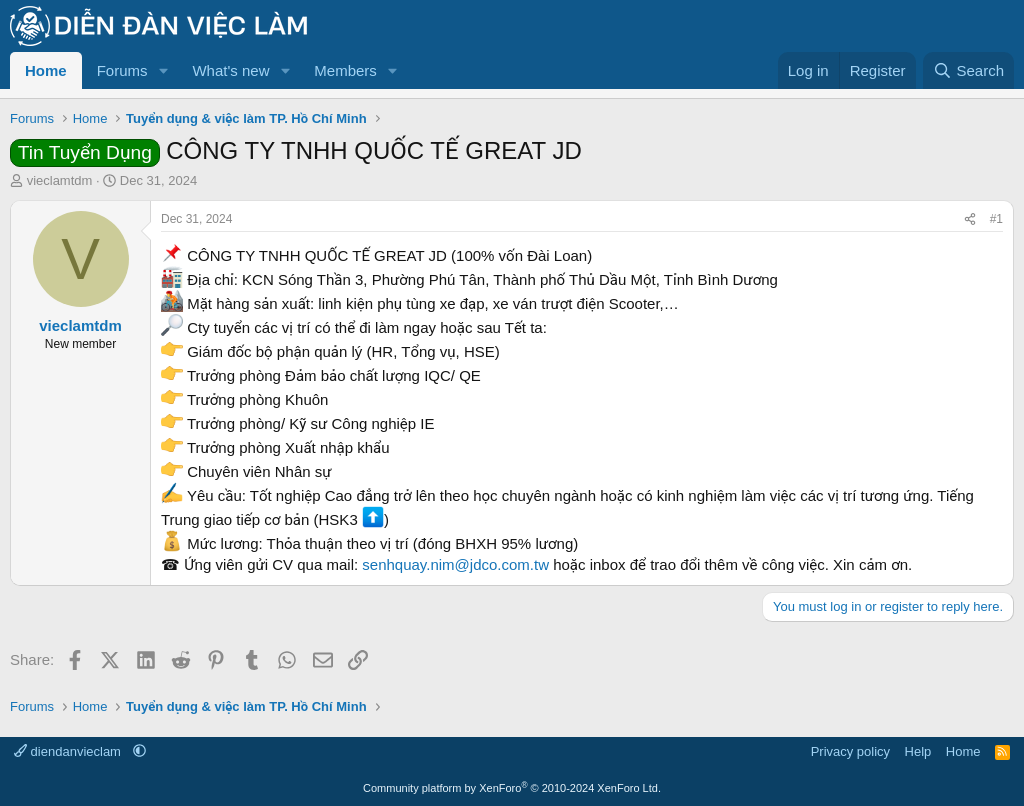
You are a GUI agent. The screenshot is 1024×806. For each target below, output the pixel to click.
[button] (163, 70)
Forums (122, 70)
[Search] (968, 70)
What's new (230, 70)
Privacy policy (850, 751)
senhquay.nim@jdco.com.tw (455, 564)
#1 (996, 219)
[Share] (970, 219)
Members (345, 70)
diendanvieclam (69, 751)
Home (46, 70)
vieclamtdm (60, 180)
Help (918, 751)
